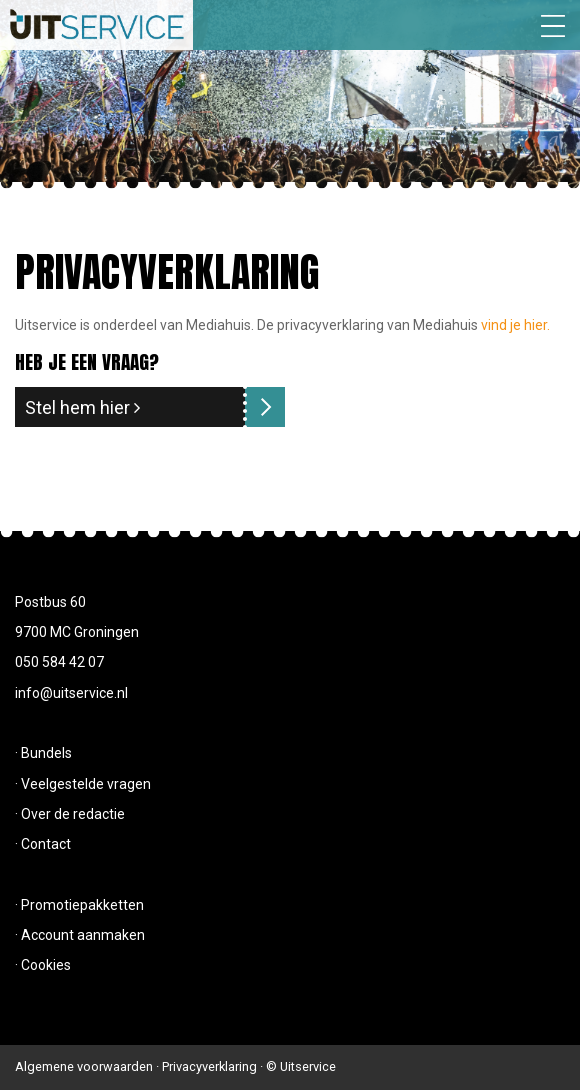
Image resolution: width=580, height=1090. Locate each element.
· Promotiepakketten (79, 905)
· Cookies (43, 965)
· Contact (43, 844)
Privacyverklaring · (214, 1066)
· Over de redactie (70, 814)
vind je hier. (515, 325)
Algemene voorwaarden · (88, 1066)
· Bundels (43, 753)
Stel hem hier (82, 407)
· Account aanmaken (80, 935)
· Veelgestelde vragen (83, 784)
